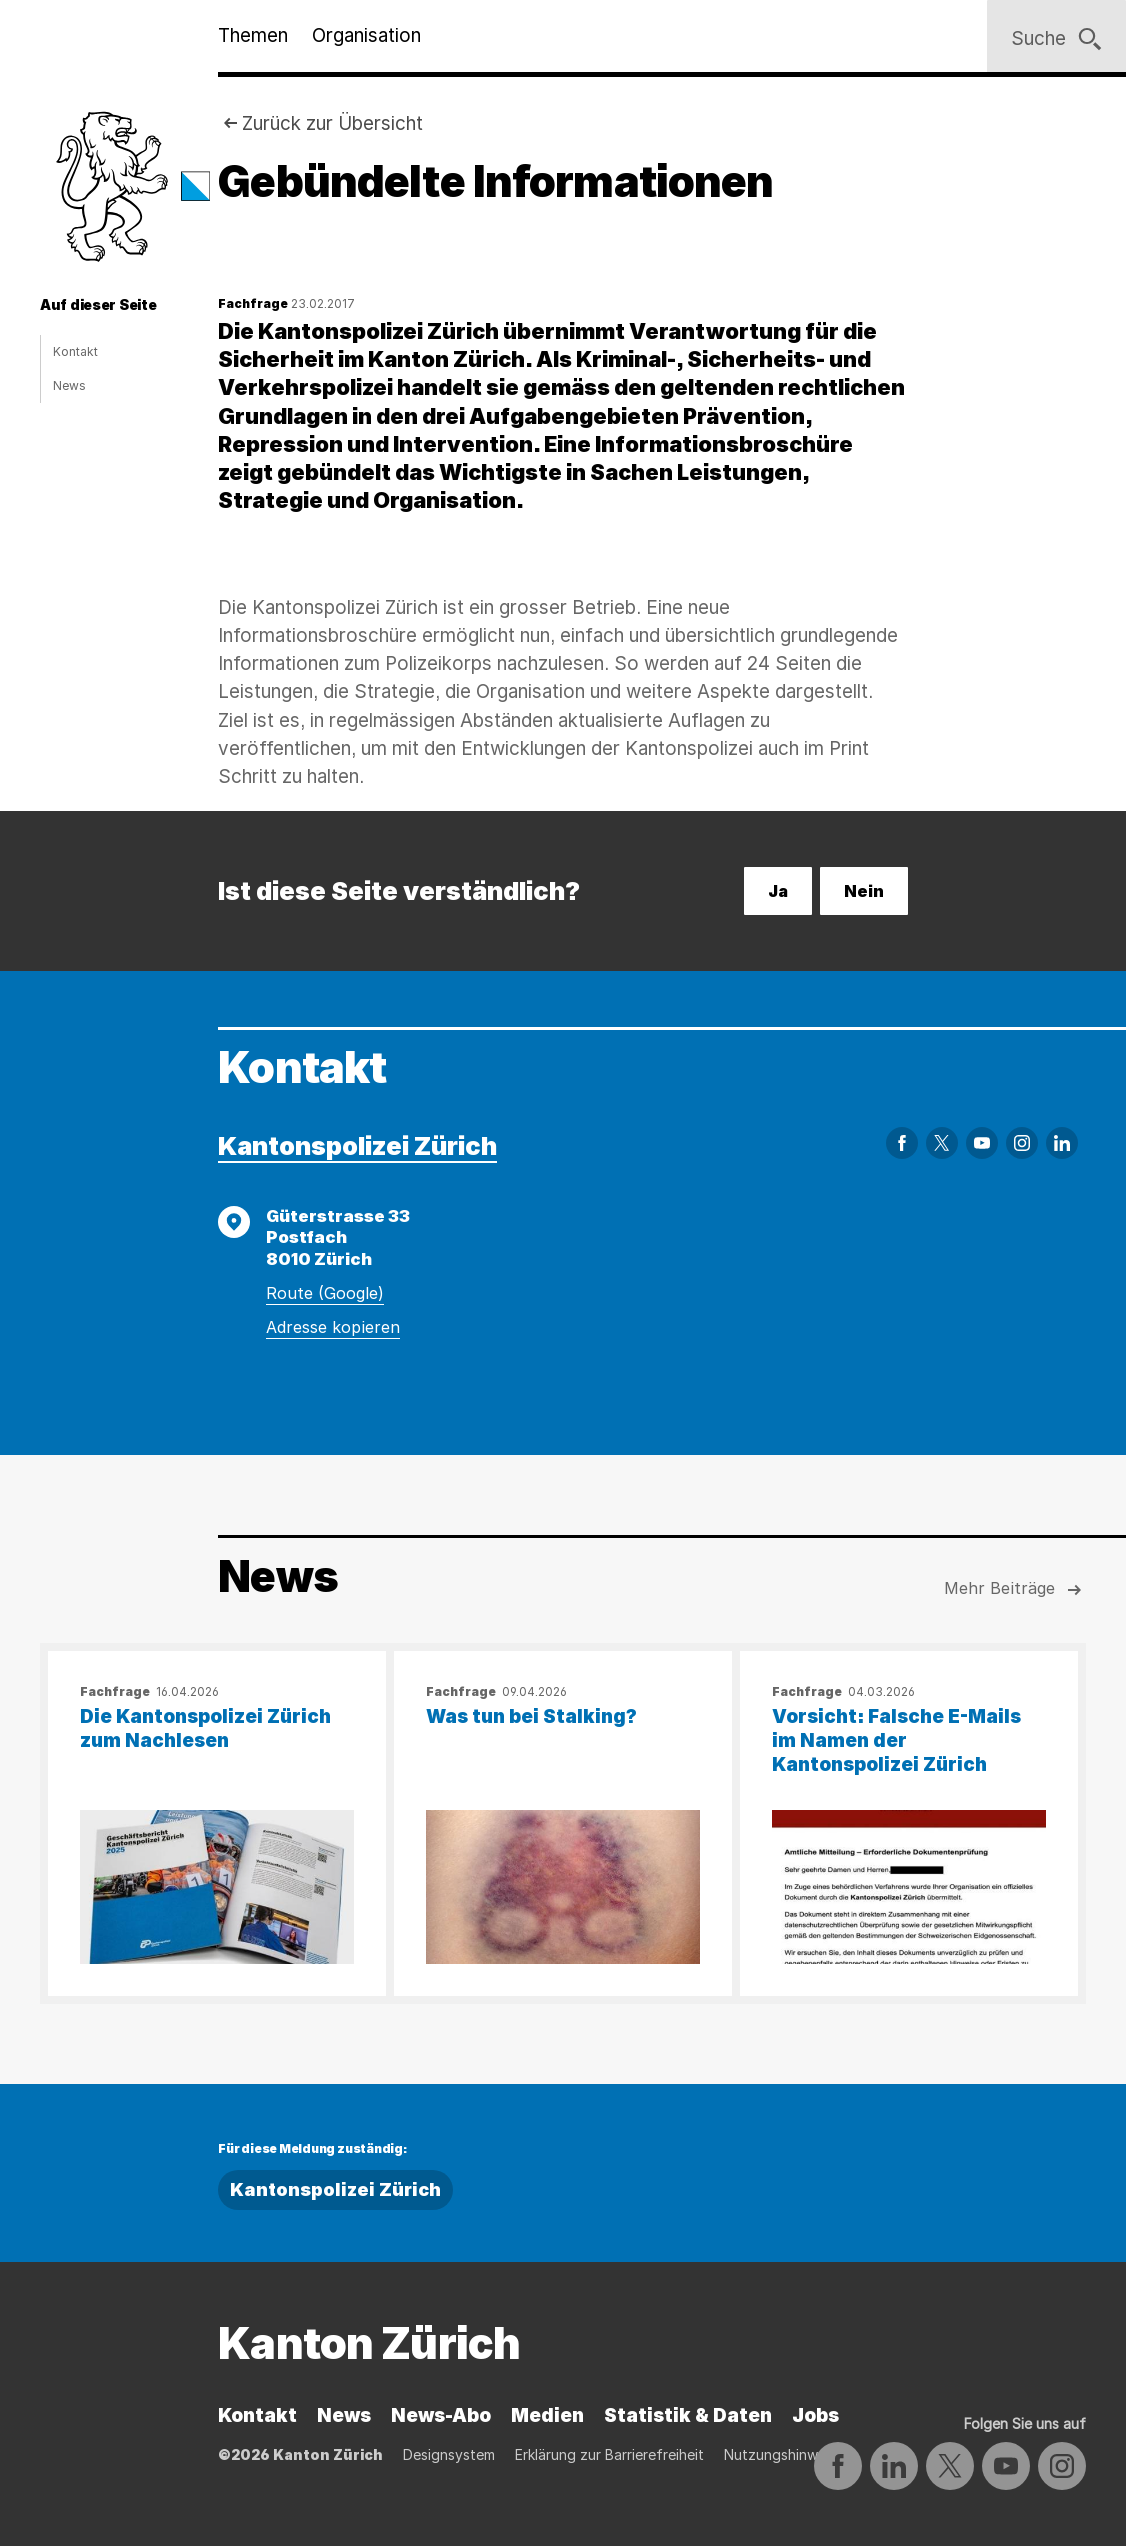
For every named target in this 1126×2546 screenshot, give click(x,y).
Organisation (366, 35)
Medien (547, 2415)
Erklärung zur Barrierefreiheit (609, 2454)
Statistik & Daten (688, 2415)
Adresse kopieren (333, 1327)
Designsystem (449, 2454)
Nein (864, 891)
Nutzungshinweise (784, 2454)
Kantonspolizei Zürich (357, 1145)
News (69, 385)
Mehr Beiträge (1015, 1590)
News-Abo (441, 2415)
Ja (778, 891)
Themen (253, 35)
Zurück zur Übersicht (332, 123)
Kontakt (75, 351)
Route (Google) (325, 1293)
